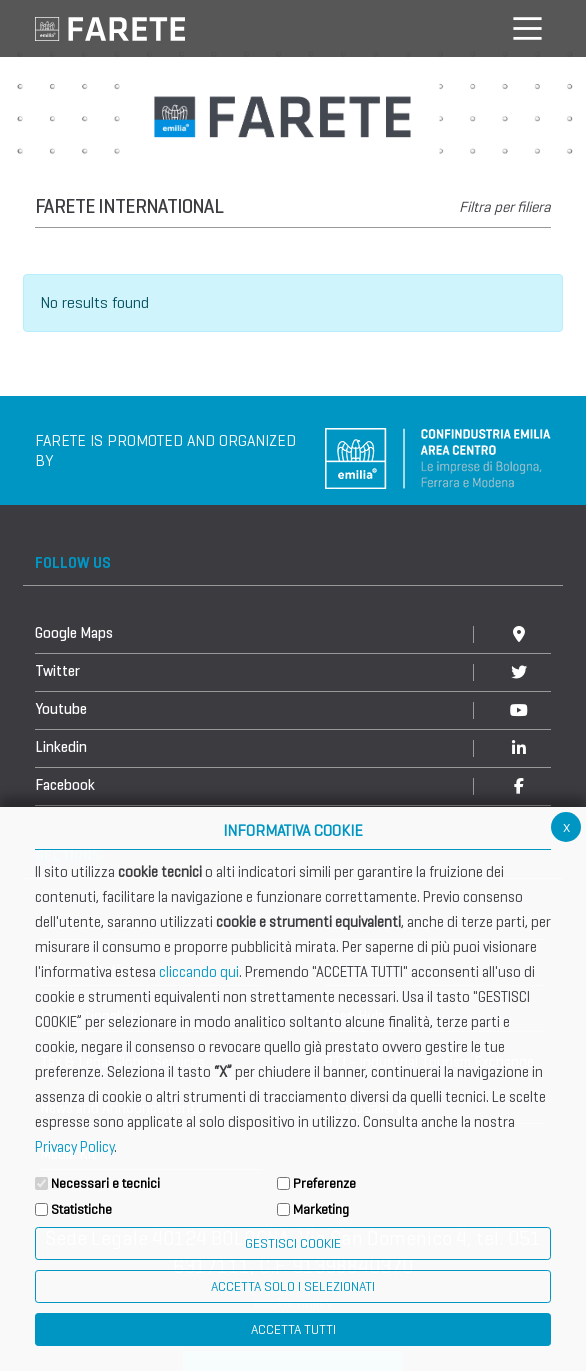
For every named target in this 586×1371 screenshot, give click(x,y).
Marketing (321, 1209)
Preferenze (324, 1183)
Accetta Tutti (293, 1329)
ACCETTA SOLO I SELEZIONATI (293, 1286)
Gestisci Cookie (293, 1243)
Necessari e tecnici (105, 1183)
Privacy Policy (74, 1147)
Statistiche (81, 1209)
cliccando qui (199, 972)
